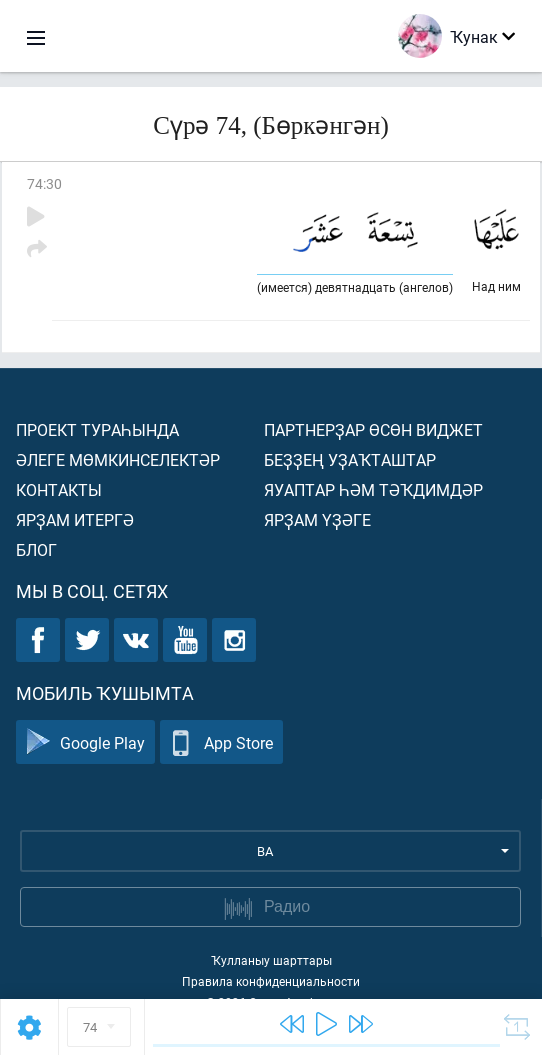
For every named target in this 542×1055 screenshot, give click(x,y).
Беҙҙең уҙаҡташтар (350, 459)
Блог (36, 549)
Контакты (59, 489)
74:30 (44, 183)
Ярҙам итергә (75, 519)
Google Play (85, 742)
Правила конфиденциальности (271, 981)
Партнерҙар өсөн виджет (373, 429)
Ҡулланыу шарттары (271, 960)
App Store (221, 742)
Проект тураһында (97, 429)
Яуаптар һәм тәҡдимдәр (373, 489)
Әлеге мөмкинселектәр (118, 459)
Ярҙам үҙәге (317, 519)
